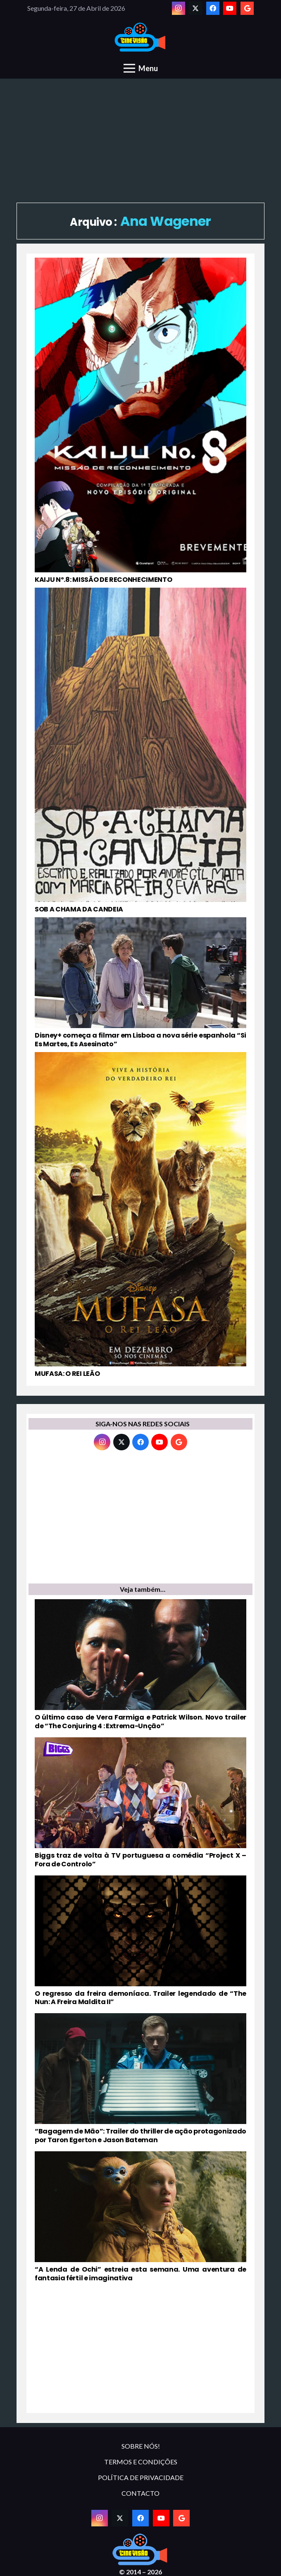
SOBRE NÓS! (140, 2446)
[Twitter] (195, 8)
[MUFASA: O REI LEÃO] (140, 1215)
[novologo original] (141, 37)
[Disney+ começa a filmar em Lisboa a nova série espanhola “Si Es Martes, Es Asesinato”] (140, 983)
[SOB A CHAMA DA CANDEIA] (140, 751)
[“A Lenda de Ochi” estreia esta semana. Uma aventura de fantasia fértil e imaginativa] (140, 2217)
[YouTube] (229, 8)
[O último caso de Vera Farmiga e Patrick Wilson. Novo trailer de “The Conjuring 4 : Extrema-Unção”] (140, 1665)
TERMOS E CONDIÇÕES (140, 2462)
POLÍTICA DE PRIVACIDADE (140, 2477)
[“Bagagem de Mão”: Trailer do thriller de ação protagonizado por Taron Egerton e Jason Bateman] (140, 2079)
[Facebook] (212, 8)
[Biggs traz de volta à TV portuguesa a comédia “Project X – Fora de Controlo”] (140, 1803)
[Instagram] (178, 8)
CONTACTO (140, 2493)
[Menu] (140, 68)
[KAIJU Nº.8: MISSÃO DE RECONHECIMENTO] (140, 421)
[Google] (247, 8)
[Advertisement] (140, 141)
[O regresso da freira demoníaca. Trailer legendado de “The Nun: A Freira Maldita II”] (140, 1941)
